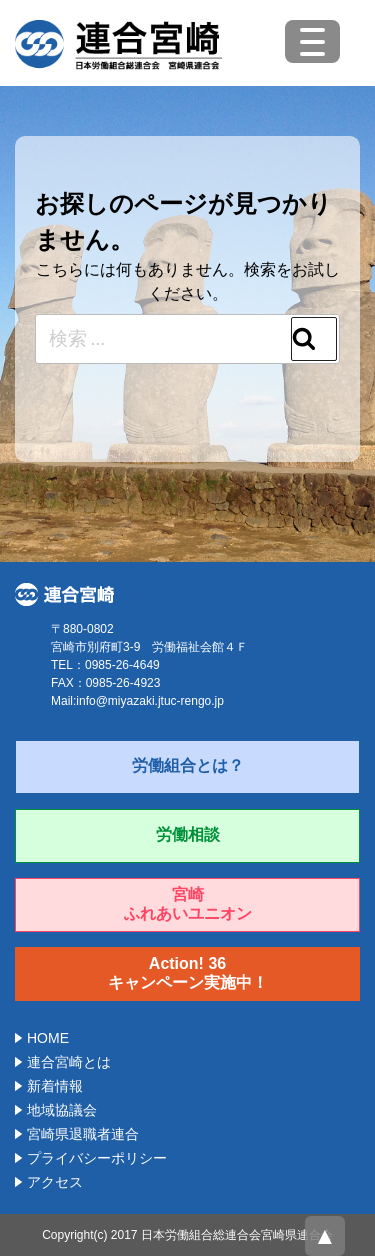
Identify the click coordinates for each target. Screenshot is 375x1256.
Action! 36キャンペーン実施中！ (188, 973)
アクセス (55, 1182)
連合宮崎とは (69, 1062)
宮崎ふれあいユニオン (188, 904)
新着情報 (55, 1086)
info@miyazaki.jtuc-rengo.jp (150, 701)
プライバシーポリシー (97, 1158)
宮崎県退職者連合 (83, 1134)
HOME (48, 1038)
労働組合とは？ (188, 765)
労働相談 (188, 834)
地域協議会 (62, 1110)
